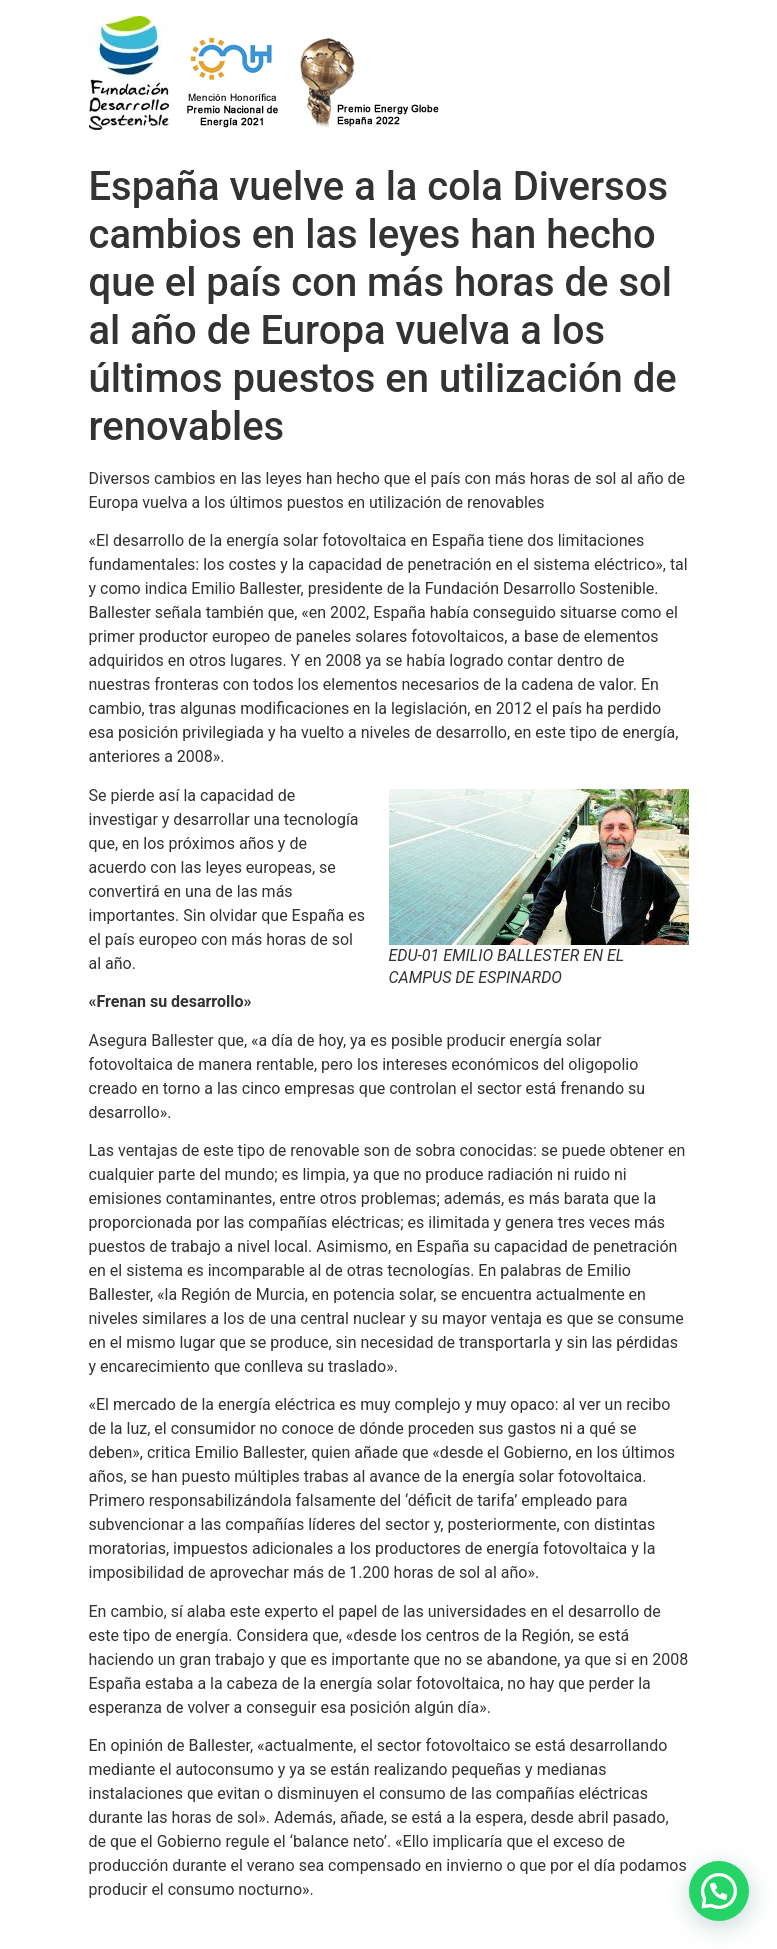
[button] (719, 1891)
